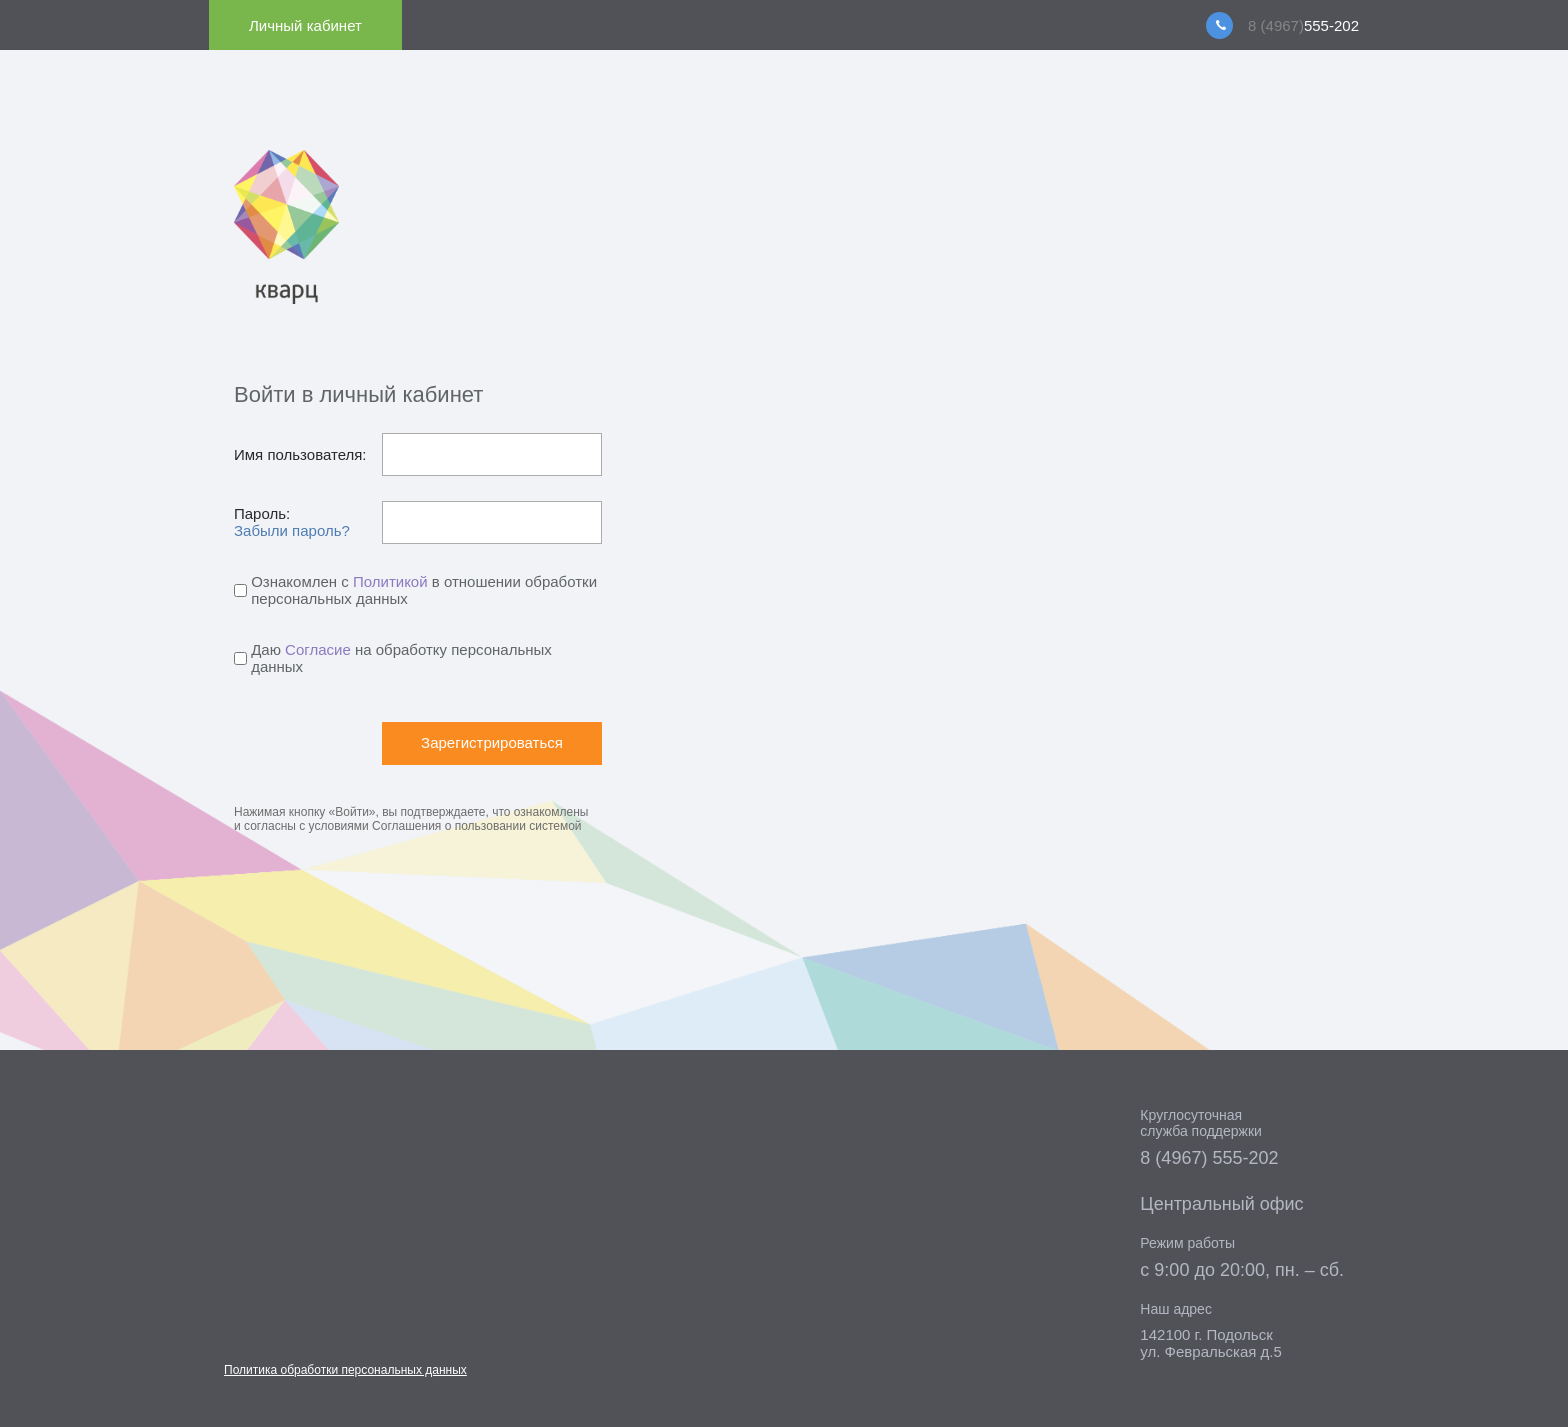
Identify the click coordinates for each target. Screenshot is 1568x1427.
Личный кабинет (305, 25)
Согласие (318, 649)
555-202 (1303, 25)
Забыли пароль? (292, 530)
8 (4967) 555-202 (1209, 1158)
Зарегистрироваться (492, 742)
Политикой (390, 581)
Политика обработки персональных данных (345, 1370)
